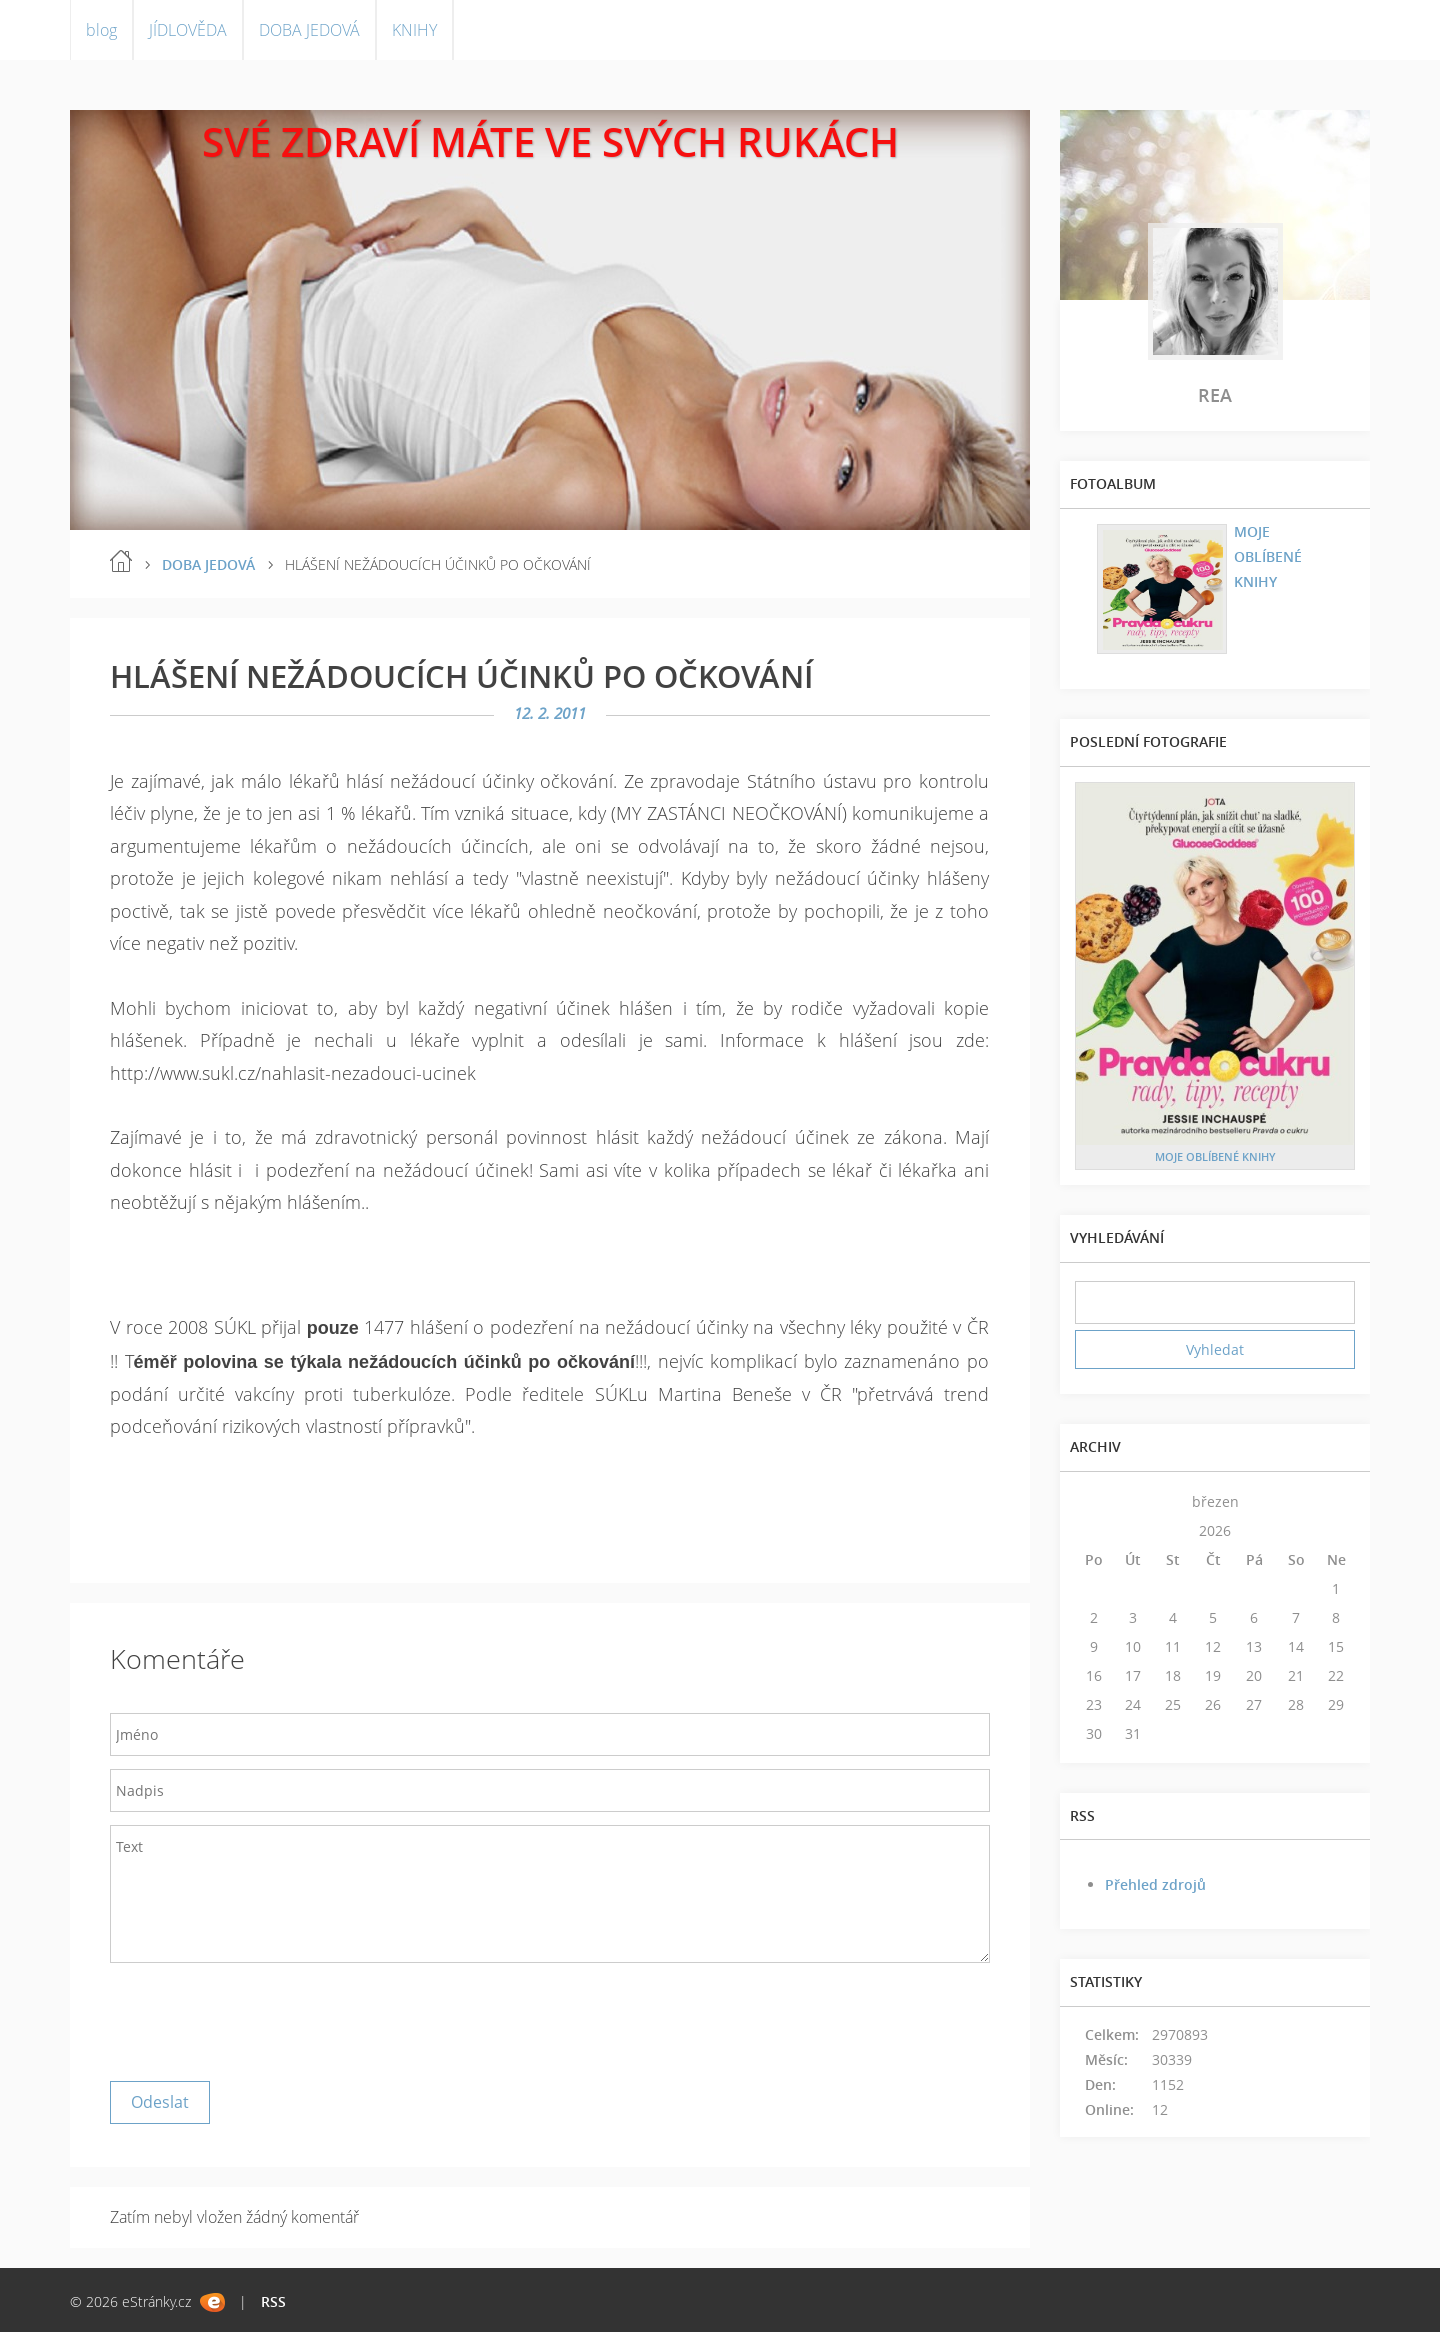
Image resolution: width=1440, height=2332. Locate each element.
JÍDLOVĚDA (188, 30)
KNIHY (414, 30)
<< (1094, 1501)
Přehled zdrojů (1155, 1884)
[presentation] (262, 2017)
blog (101, 30)
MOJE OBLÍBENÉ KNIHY (1268, 556)
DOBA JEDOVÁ (309, 30)
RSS (273, 2301)
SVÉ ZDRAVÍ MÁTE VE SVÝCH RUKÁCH (550, 141)
